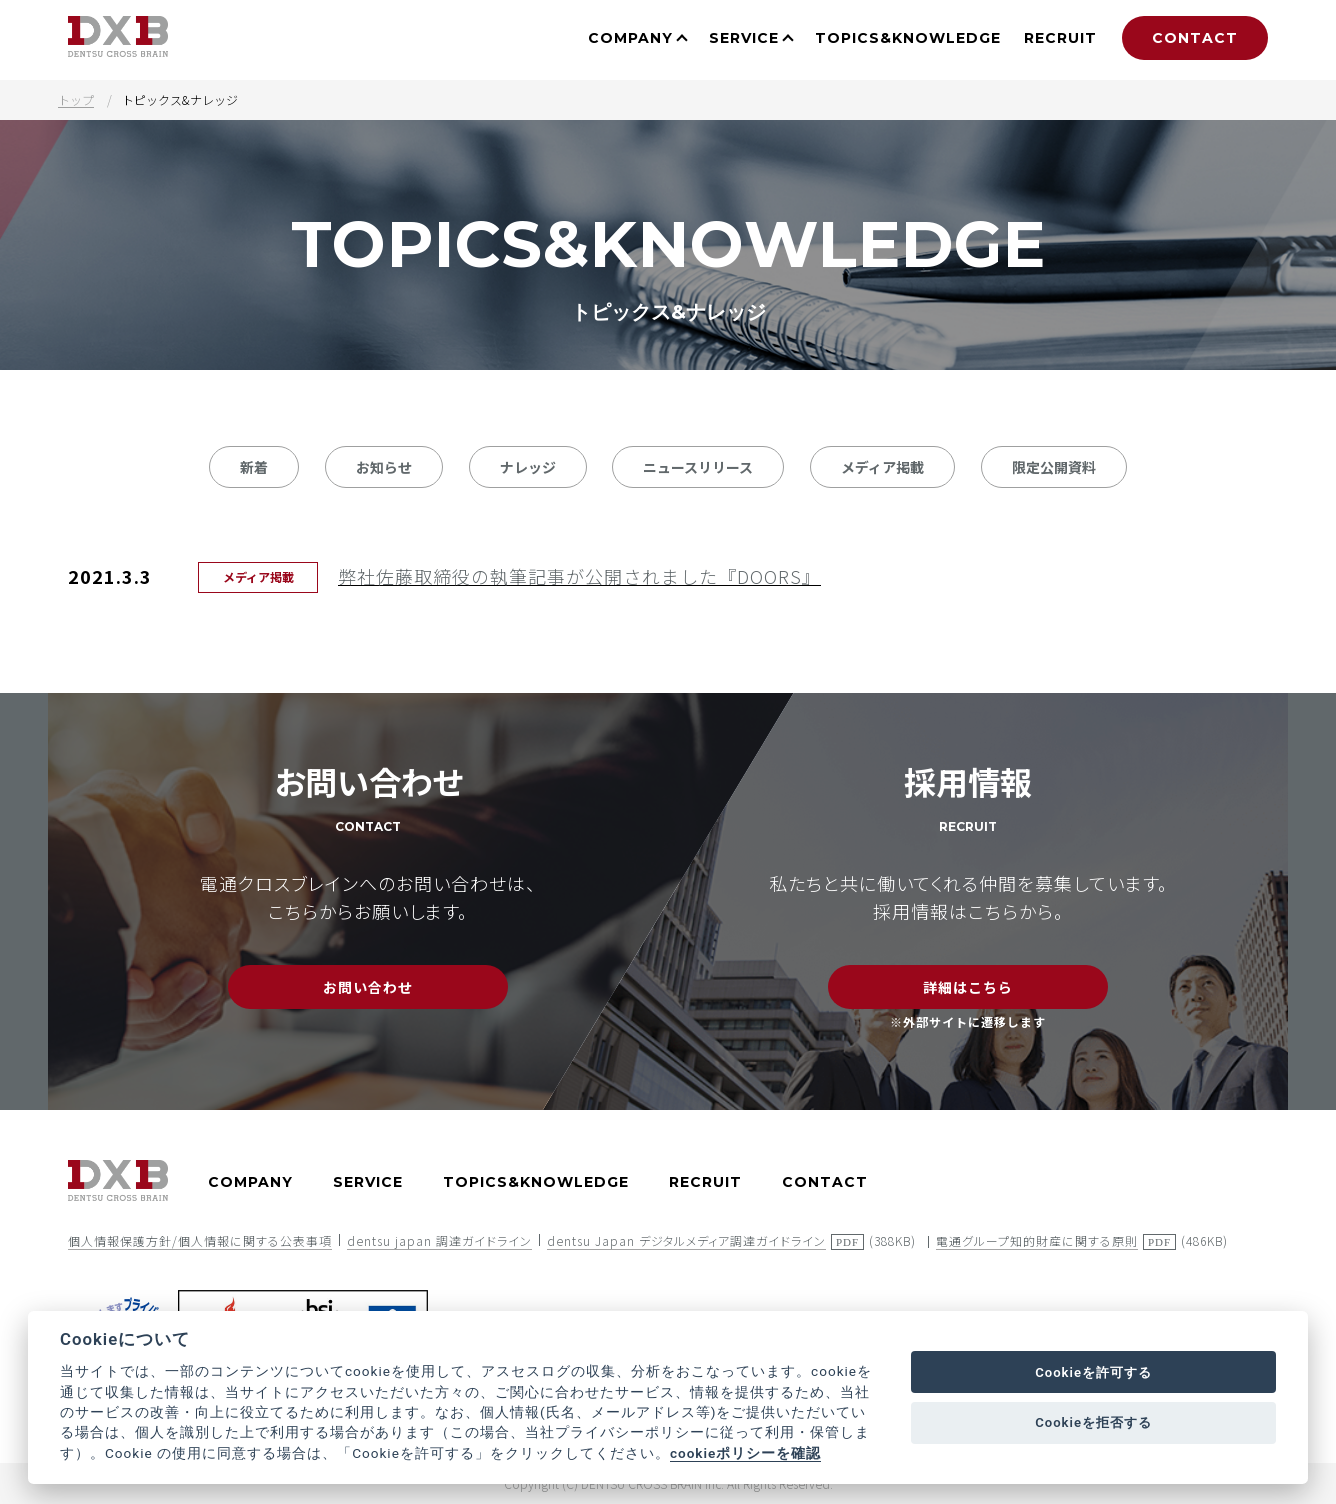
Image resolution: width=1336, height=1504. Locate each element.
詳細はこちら (968, 987)
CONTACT (1195, 38)
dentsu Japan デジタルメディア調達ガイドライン (686, 1240)
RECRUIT (1060, 38)
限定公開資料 (1054, 467)
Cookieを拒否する (1093, 1422)
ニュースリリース (698, 467)
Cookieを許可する (1093, 1372)
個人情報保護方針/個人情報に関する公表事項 (200, 1240)
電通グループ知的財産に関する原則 (1037, 1240)
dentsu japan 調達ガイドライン (439, 1240)
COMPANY (630, 38)
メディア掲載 (882, 467)
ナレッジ (528, 467)
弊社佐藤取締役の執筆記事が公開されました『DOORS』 (579, 576)
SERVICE (744, 38)
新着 (254, 467)
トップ (76, 99)
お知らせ (384, 467)
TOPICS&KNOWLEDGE (908, 38)
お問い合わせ (368, 987)
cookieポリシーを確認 (746, 1453)
